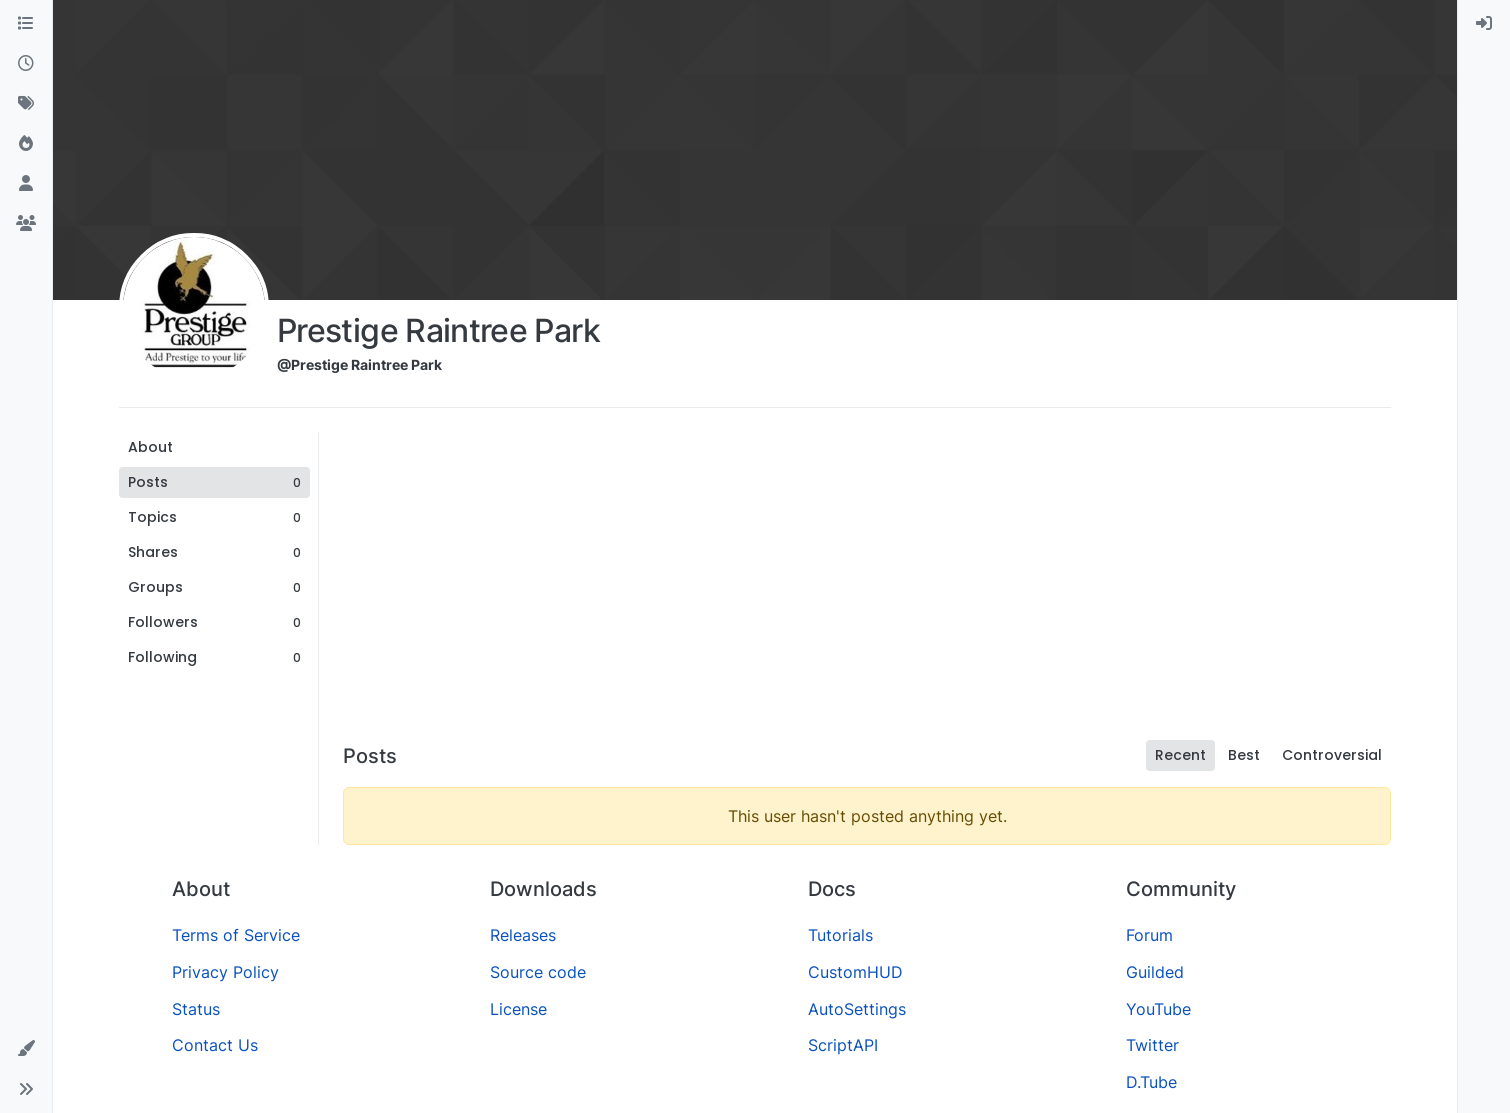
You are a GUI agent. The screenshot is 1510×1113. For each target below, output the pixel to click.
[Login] (1484, 24)
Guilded (1155, 972)
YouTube (1158, 1009)
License (518, 1009)
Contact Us (215, 1045)
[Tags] (26, 104)
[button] (26, 1049)
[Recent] (26, 64)
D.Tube (1151, 1082)
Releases (523, 935)
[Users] (26, 184)
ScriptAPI (843, 1045)
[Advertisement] (867, 582)
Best (1244, 755)
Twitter (1152, 1045)
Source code (538, 972)
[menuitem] (1484, 24)
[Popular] (26, 144)
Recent (1180, 755)
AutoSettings (857, 1009)
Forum (1149, 935)
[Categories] (26, 24)
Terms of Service (236, 935)
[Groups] (26, 224)
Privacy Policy (225, 972)
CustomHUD (855, 972)
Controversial (1332, 755)
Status (196, 1009)
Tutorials (840, 935)
